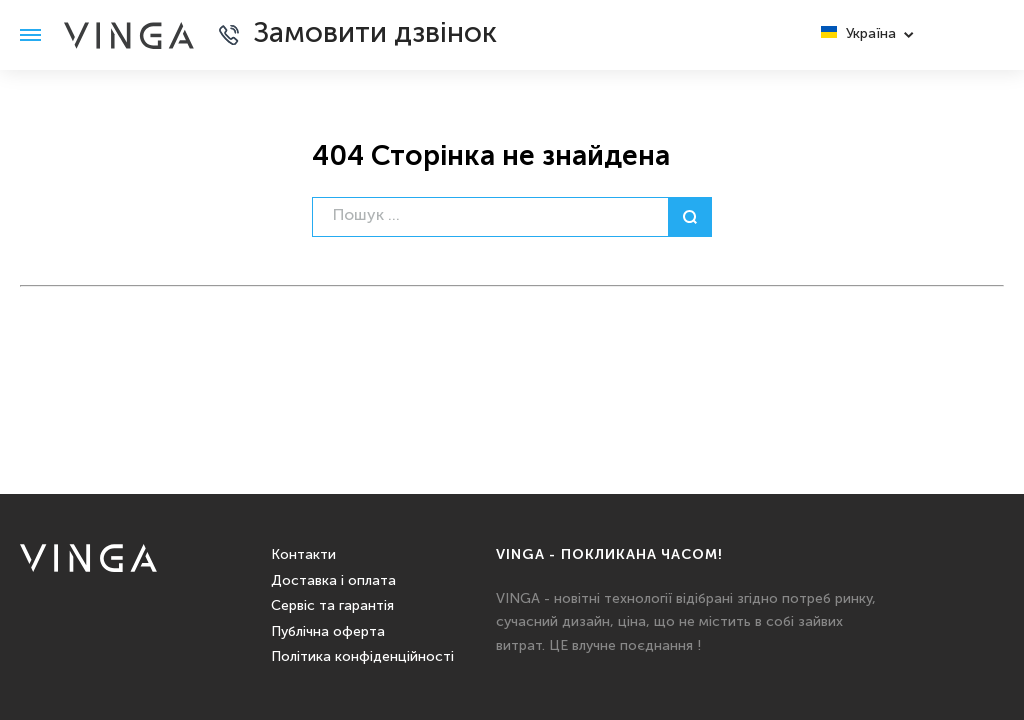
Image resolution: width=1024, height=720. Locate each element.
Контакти (303, 555)
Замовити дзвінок (375, 34)
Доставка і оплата (333, 581)
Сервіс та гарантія (332, 606)
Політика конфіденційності (362, 657)
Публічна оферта (328, 632)
